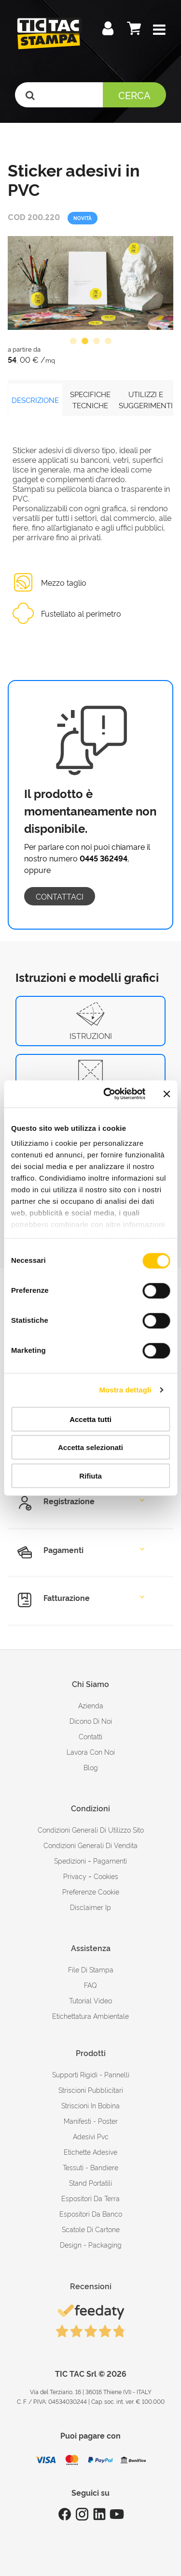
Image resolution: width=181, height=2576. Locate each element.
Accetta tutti (90, 1419)
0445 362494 (103, 858)
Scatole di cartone (91, 2229)
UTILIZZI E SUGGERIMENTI (145, 399)
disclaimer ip (90, 1906)
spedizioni (70, 1860)
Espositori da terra (90, 2198)
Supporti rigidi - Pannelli (90, 2074)
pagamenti (110, 1860)
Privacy (74, 1875)
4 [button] (108, 341)
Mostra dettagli (125, 1390)
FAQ (90, 1984)
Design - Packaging (91, 2244)
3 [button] (96, 341)
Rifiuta (90, 1475)
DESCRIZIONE (35, 400)
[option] (90, 282)
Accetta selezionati (90, 1447)
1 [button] (73, 341)
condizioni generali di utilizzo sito (91, 1829)
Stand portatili (90, 2182)
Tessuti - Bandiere (90, 2167)
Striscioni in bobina (90, 2105)
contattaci (60, 896)
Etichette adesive (90, 2151)
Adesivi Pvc (91, 2136)
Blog (91, 1767)
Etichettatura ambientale (90, 2015)
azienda (90, 1705)
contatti (90, 1736)
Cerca (134, 95)
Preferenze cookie (90, 1891)
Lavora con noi (91, 1751)
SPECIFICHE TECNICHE (90, 399)
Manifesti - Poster (91, 2120)
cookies (106, 1875)
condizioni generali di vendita (90, 1845)
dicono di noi (91, 1720)
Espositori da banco (90, 2213)
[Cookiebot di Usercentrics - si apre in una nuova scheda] (107, 1094)
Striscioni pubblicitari (90, 2089)
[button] (159, 30)
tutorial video (90, 2000)
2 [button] (85, 341)
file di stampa (90, 1969)
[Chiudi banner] (166, 1094)
